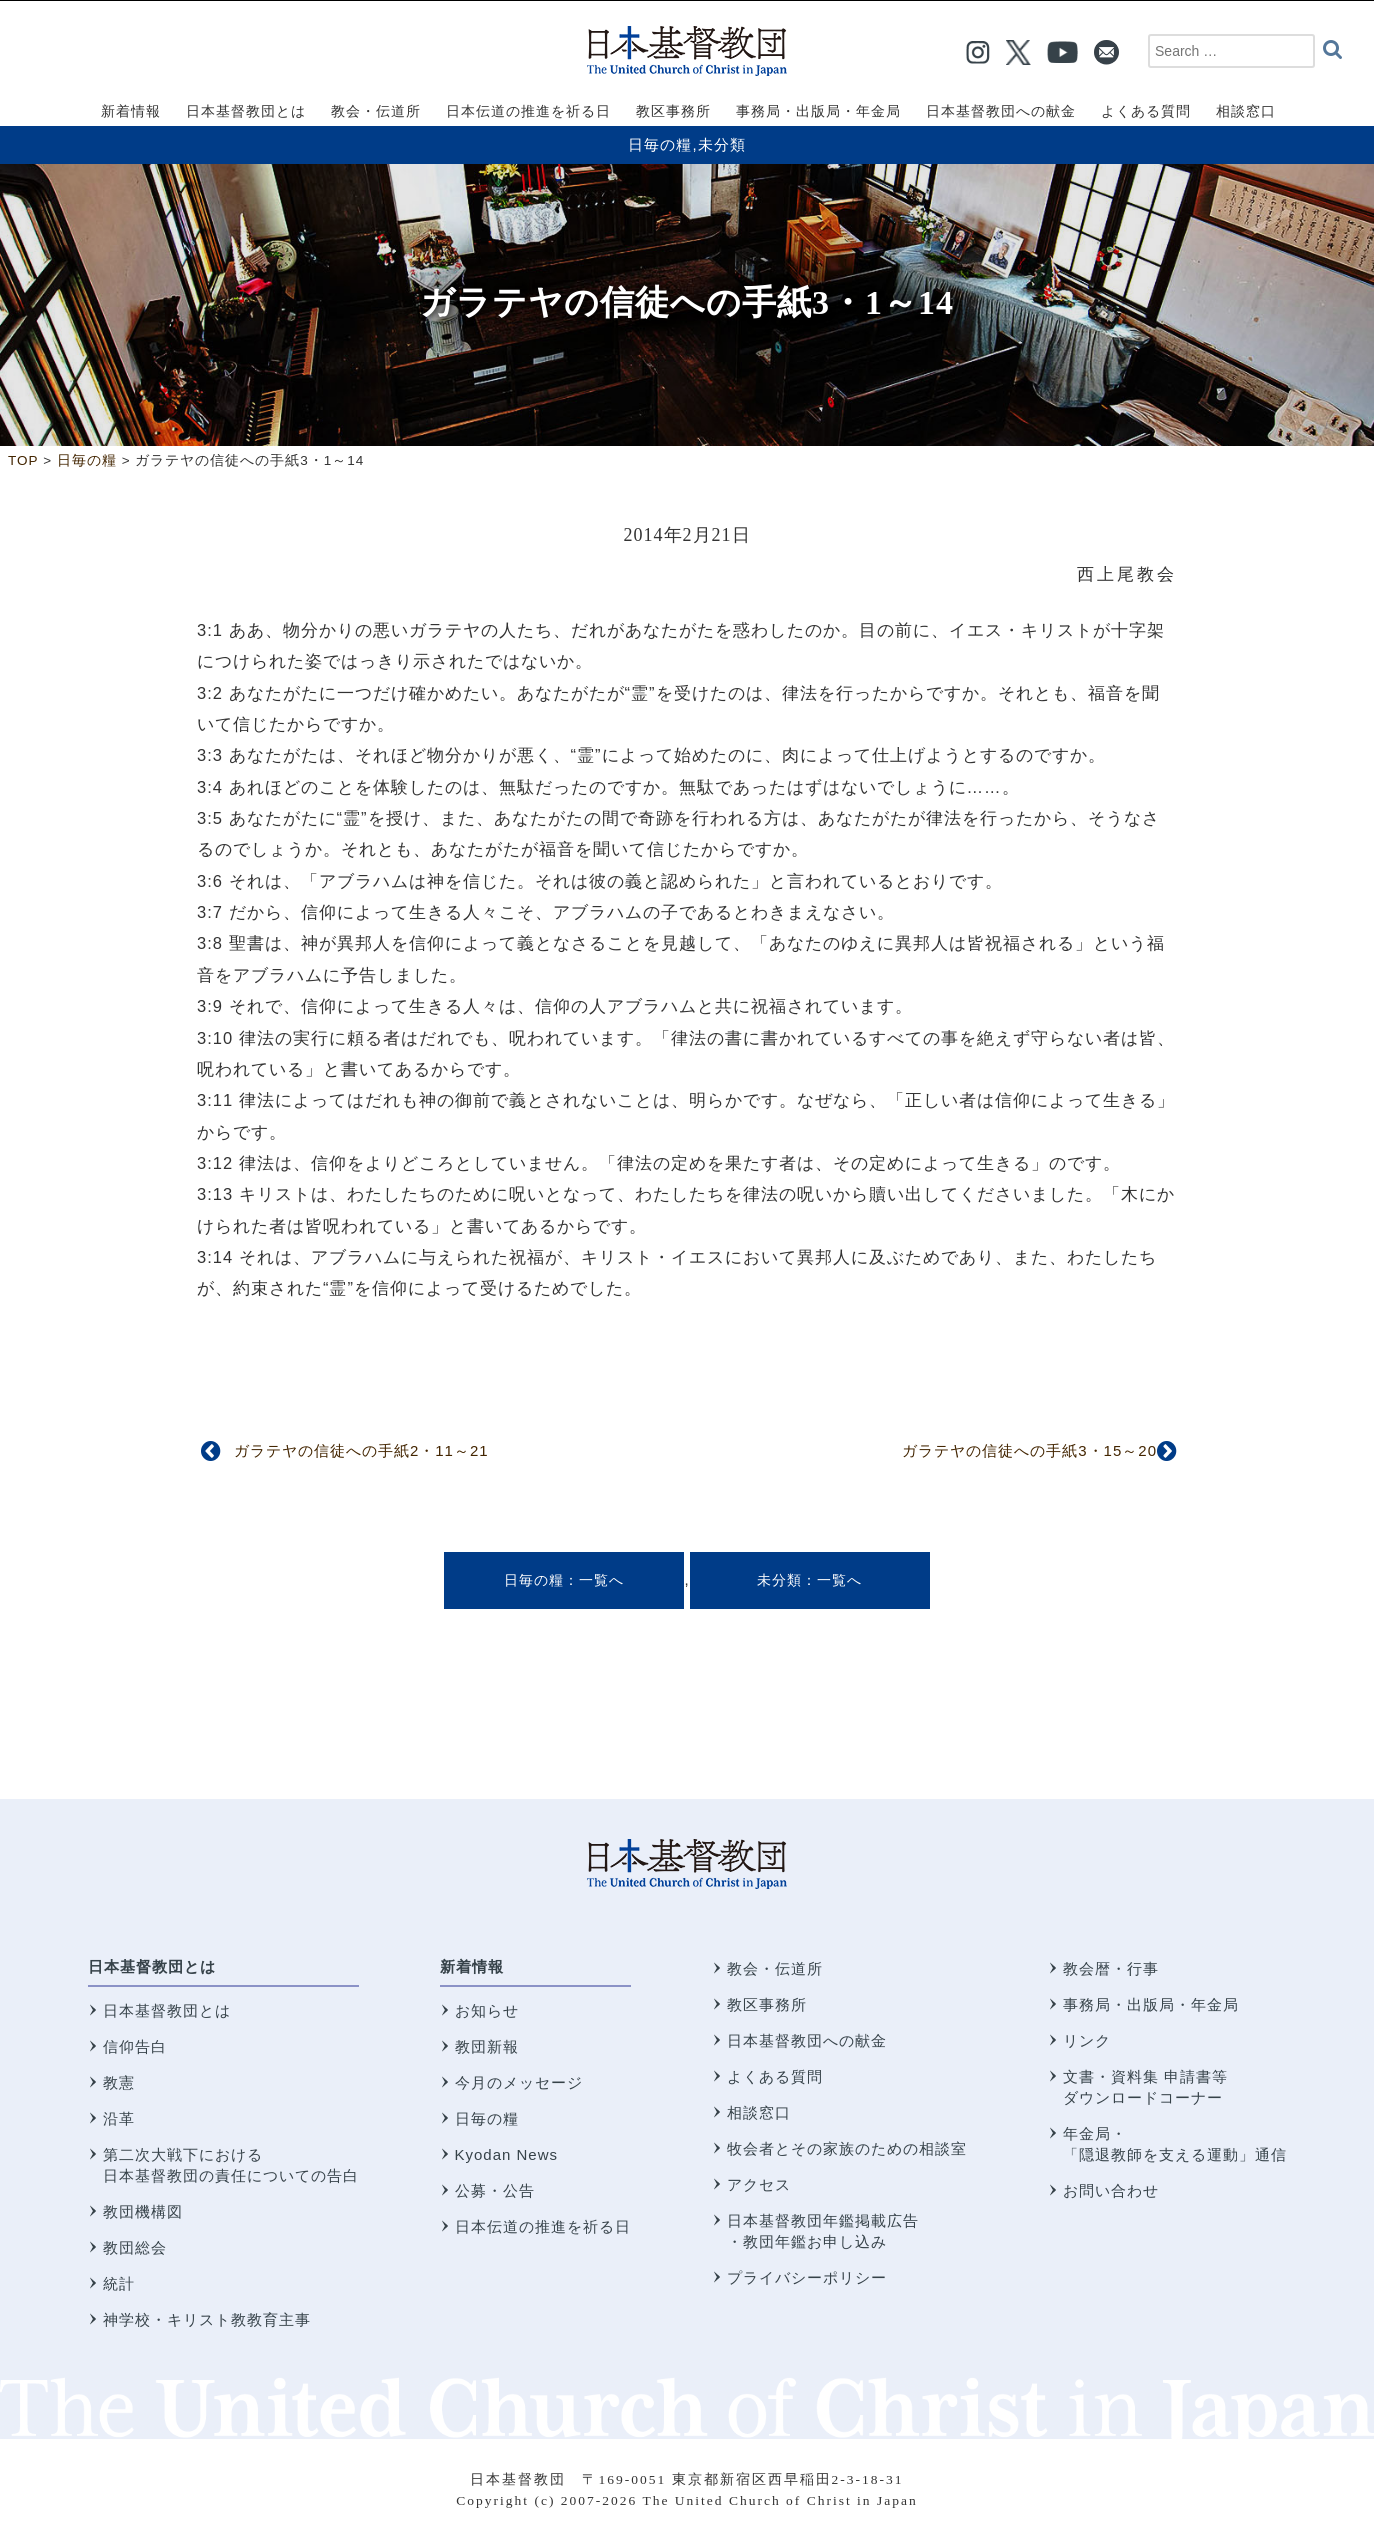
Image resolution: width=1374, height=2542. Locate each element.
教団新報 (487, 2046)
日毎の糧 (660, 144)
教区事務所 (767, 2004)
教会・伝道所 (775, 1968)
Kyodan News (507, 2154)
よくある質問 (775, 2076)
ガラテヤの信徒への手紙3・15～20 (1029, 1450)
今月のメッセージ (519, 2082)
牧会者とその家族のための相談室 (847, 2148)
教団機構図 (143, 2211)
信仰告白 (135, 2046)
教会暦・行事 (1111, 1968)
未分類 (722, 144)
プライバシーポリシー (807, 2277)
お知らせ (487, 2010)
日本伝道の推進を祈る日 (543, 2226)
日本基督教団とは (152, 1966)
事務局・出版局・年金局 (1151, 2004)
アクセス (759, 2184)
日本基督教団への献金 (807, 2040)
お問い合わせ (1111, 2190)
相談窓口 (759, 2112)
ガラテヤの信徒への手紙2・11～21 (361, 1450)
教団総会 (135, 2247)
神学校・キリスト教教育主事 (207, 2319)
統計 (119, 2283)
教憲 (119, 2082)
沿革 (119, 2118)
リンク (1087, 2040)
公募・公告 (495, 2190)
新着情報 (472, 1966)
